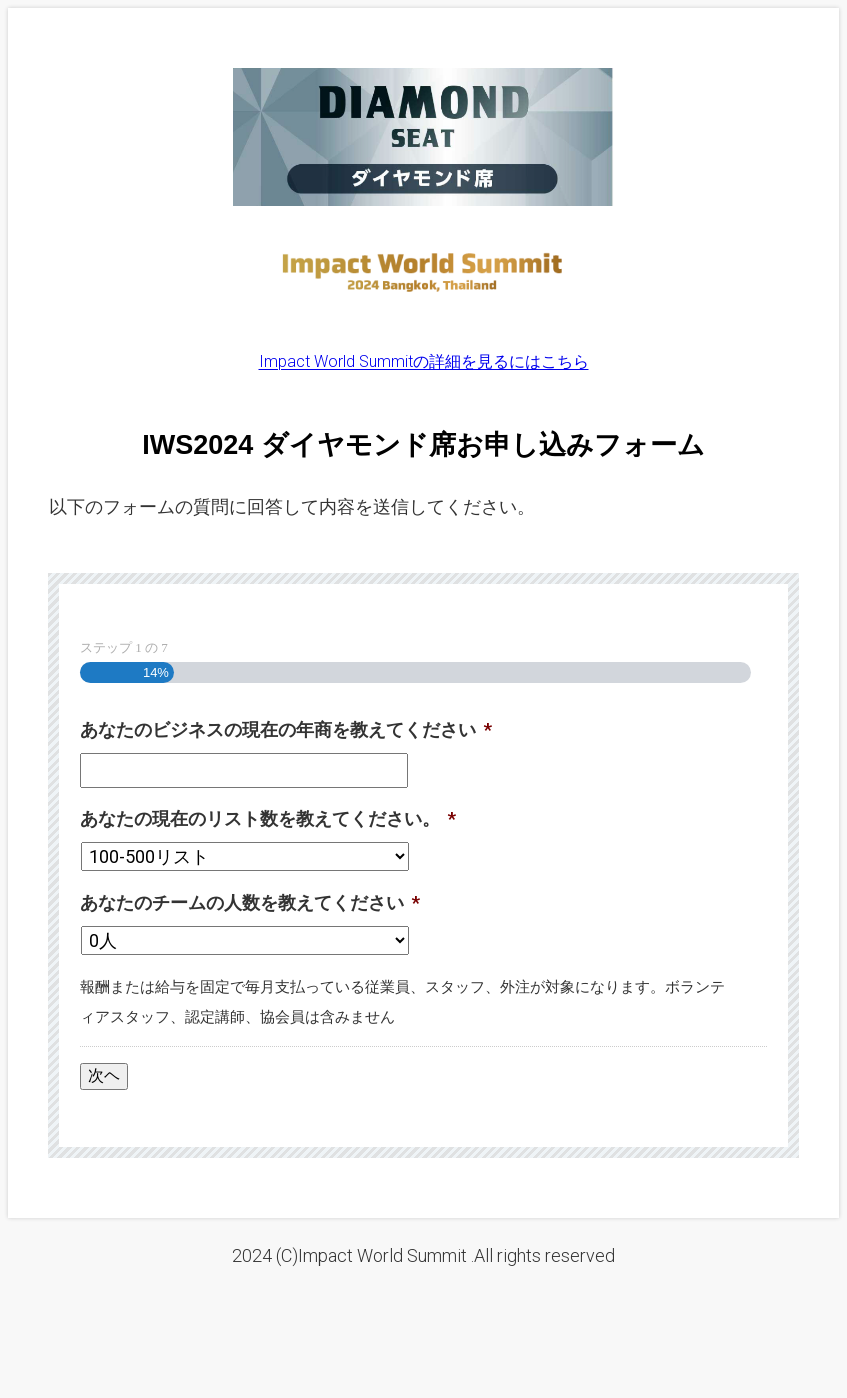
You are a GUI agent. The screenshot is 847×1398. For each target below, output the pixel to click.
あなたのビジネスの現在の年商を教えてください (286, 729)
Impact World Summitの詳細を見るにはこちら (424, 361)
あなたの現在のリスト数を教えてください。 (268, 818)
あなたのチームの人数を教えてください (250, 902)
